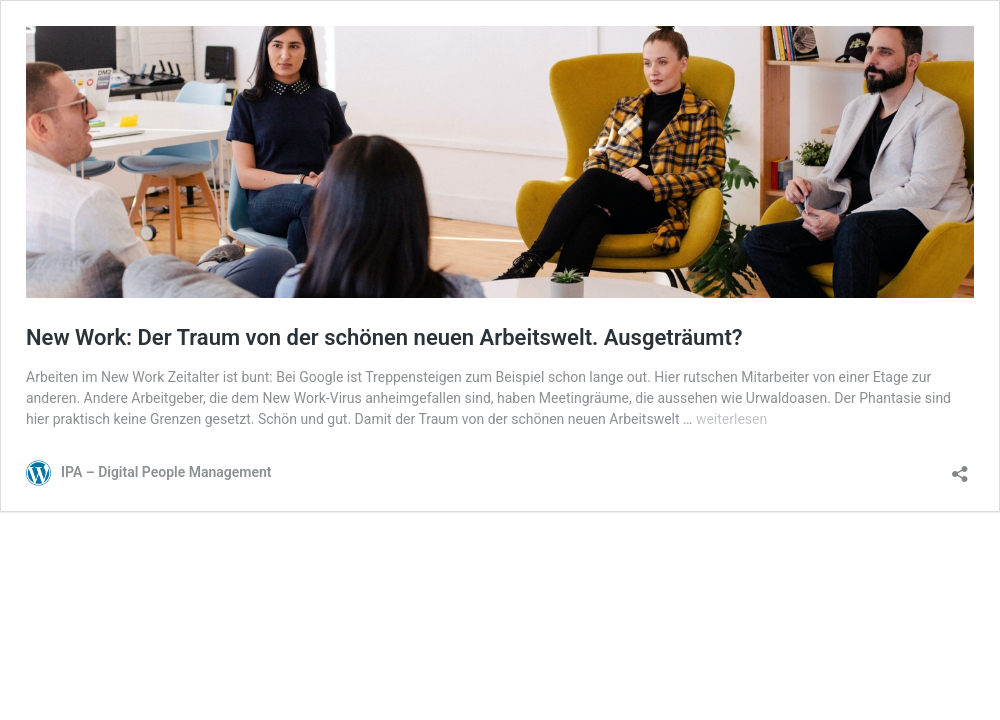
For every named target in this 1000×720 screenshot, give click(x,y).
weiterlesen (731, 419)
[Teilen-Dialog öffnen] (960, 467)
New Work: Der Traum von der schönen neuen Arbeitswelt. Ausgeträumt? (384, 337)
